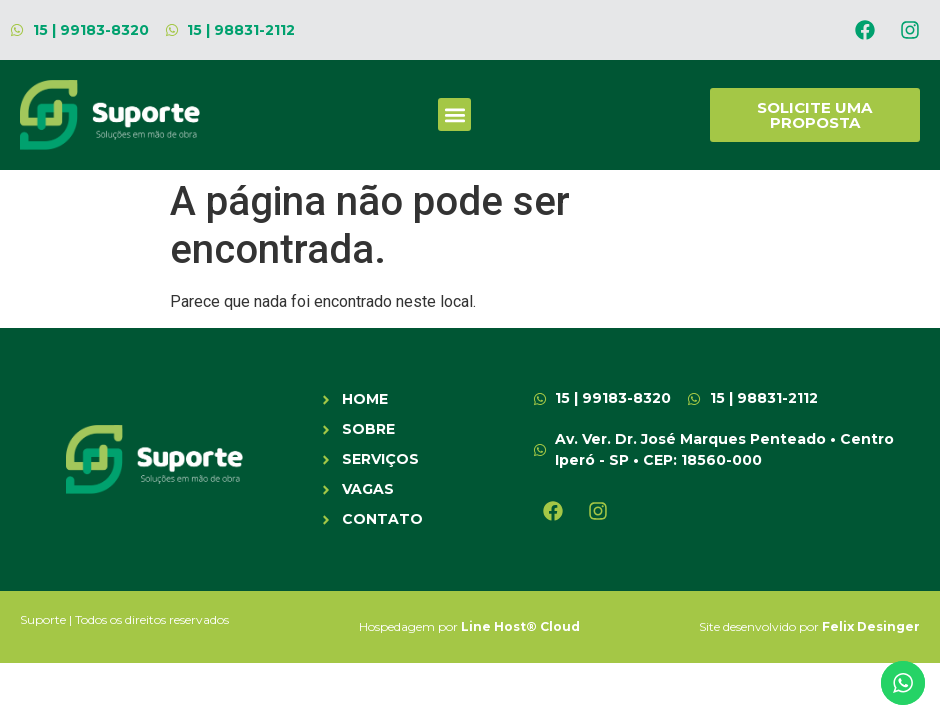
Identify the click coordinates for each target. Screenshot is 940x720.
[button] (454, 114)
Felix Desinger (871, 626)
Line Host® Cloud (520, 626)
